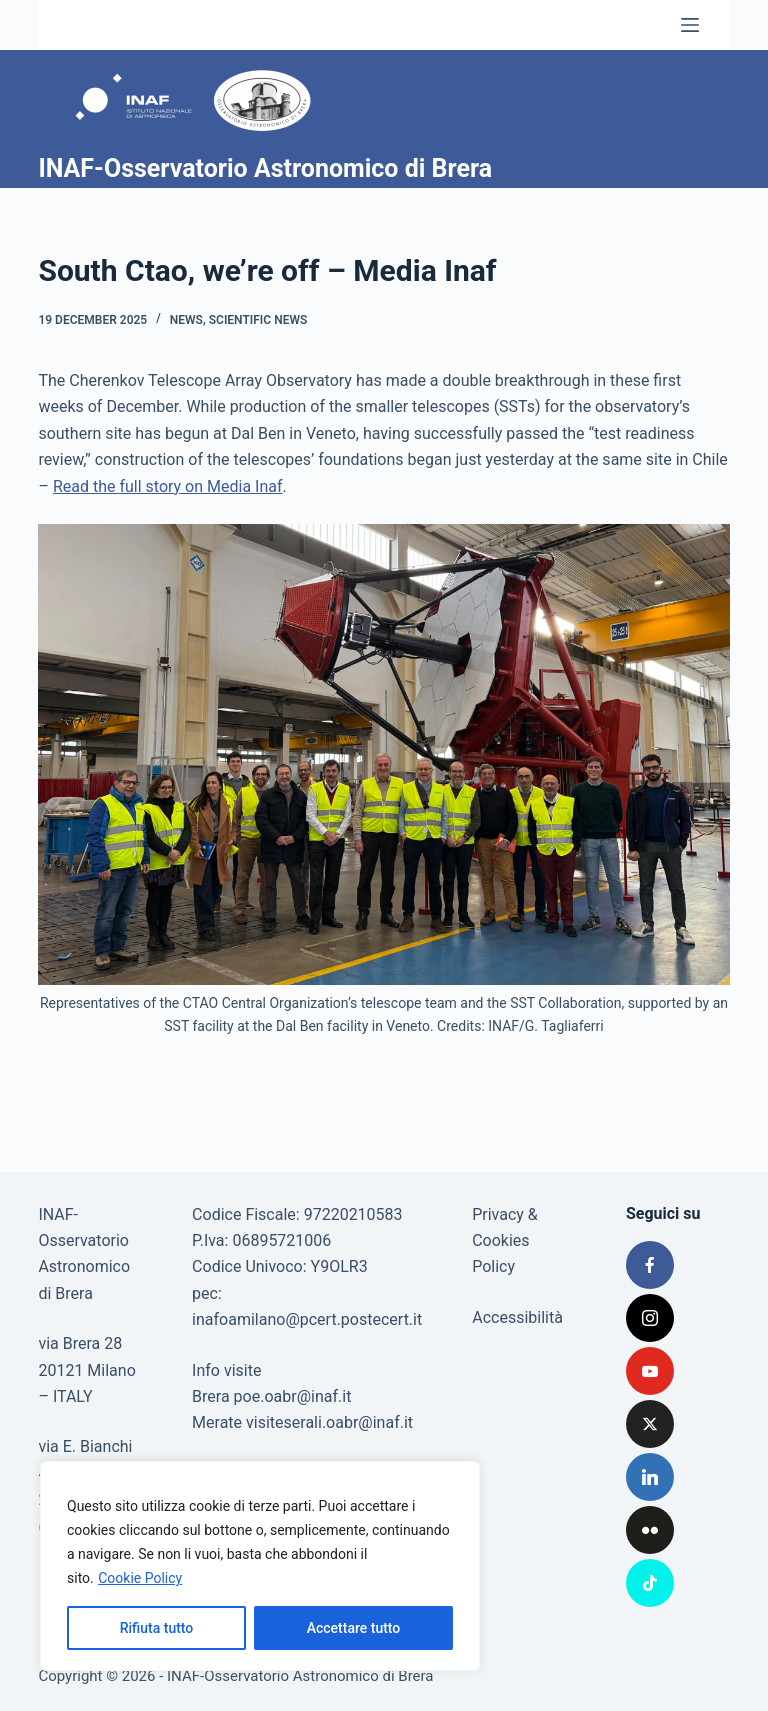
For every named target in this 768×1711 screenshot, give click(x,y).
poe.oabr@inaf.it (293, 1396)
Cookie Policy (140, 1578)
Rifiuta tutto (157, 1628)
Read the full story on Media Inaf (168, 486)
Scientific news (258, 320)
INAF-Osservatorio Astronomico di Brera (265, 168)
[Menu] (690, 25)
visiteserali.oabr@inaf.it (329, 1422)
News (186, 320)
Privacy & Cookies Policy (505, 1241)
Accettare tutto (354, 1628)
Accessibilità (517, 1317)
